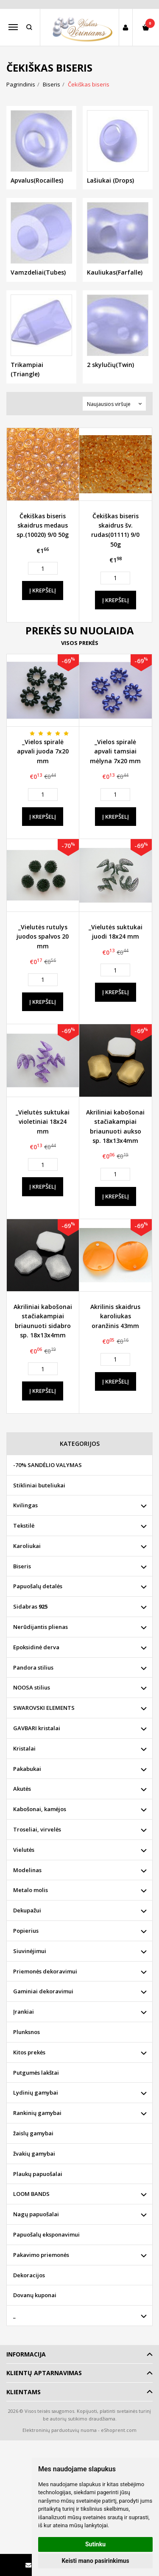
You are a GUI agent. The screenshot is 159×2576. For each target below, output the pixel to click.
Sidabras (30, 1606)
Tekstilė (23, 1525)
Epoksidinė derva (36, 1647)
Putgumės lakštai (36, 2072)
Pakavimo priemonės (41, 2255)
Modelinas (27, 1870)
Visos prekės (79, 643)
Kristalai (24, 1748)
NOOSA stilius (31, 1687)
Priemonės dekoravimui (45, 1971)
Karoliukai (27, 1546)
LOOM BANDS (31, 2194)
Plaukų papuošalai (37, 2174)
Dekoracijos (29, 2275)
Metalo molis (30, 1890)
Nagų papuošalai (36, 2214)
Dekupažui (27, 1910)
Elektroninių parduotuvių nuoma (59, 2430)
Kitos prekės (29, 2052)
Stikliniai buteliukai (39, 1485)
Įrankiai (23, 2011)
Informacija (26, 2354)
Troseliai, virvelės (37, 1829)
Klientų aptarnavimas (44, 2373)
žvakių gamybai (34, 2153)
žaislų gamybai (33, 2133)
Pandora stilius (33, 1667)
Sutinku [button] (95, 2544)
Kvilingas (25, 1505)
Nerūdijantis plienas (40, 1627)
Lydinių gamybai (35, 2092)
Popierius (26, 1930)
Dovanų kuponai (34, 2295)
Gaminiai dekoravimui (43, 1991)
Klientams (23, 2392)
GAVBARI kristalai (36, 1728)
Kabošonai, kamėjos (39, 1809)
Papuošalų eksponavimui (46, 2234)
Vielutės (23, 1849)
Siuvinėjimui (29, 1951)
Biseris (22, 1566)
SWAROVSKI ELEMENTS (44, 1708)
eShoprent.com (119, 2430)
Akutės (22, 1788)
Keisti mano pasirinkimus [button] (95, 2560)
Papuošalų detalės (37, 1586)
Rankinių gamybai (37, 2113)
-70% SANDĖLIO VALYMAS (47, 1465)
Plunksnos (26, 2032)
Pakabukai (27, 1769)
